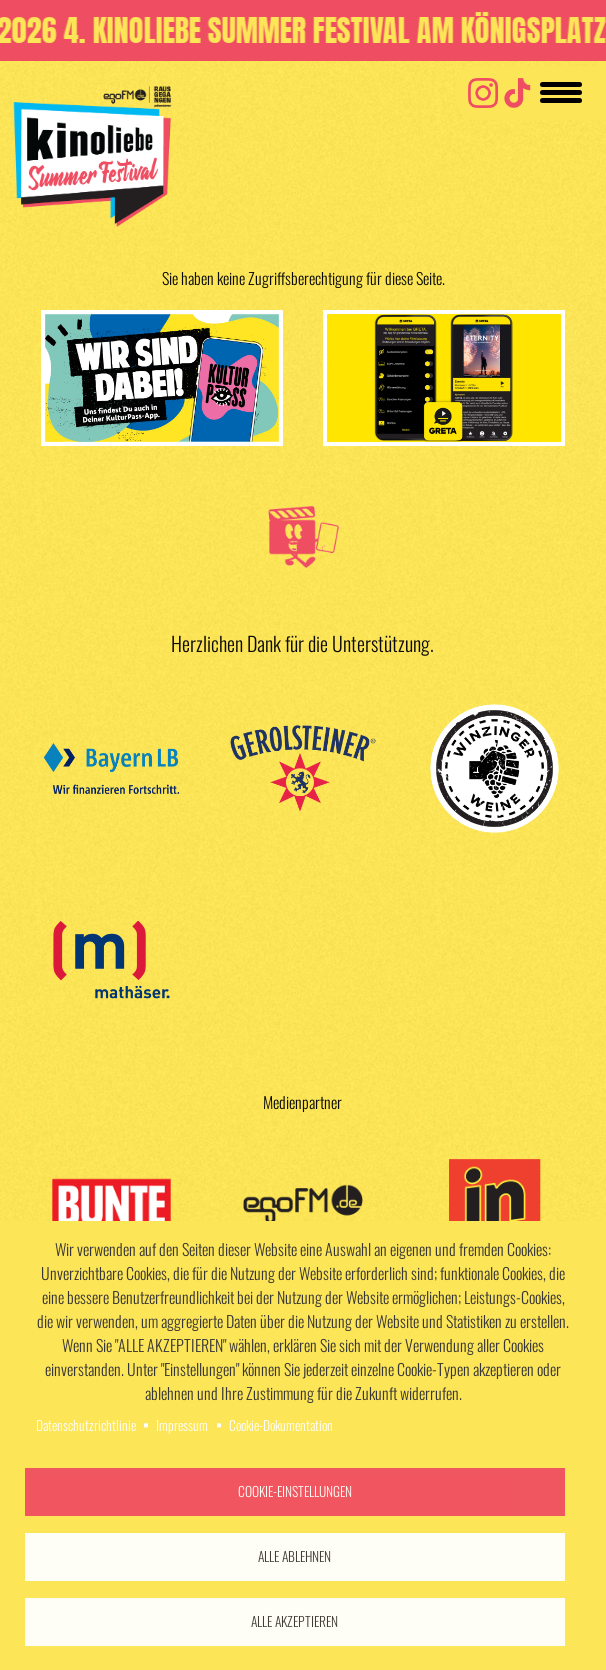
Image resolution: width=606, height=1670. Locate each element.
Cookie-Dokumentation (281, 1425)
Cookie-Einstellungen (295, 1491)
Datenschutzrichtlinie (86, 1425)
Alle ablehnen (294, 1556)
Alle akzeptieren (294, 1621)
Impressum (182, 1425)
